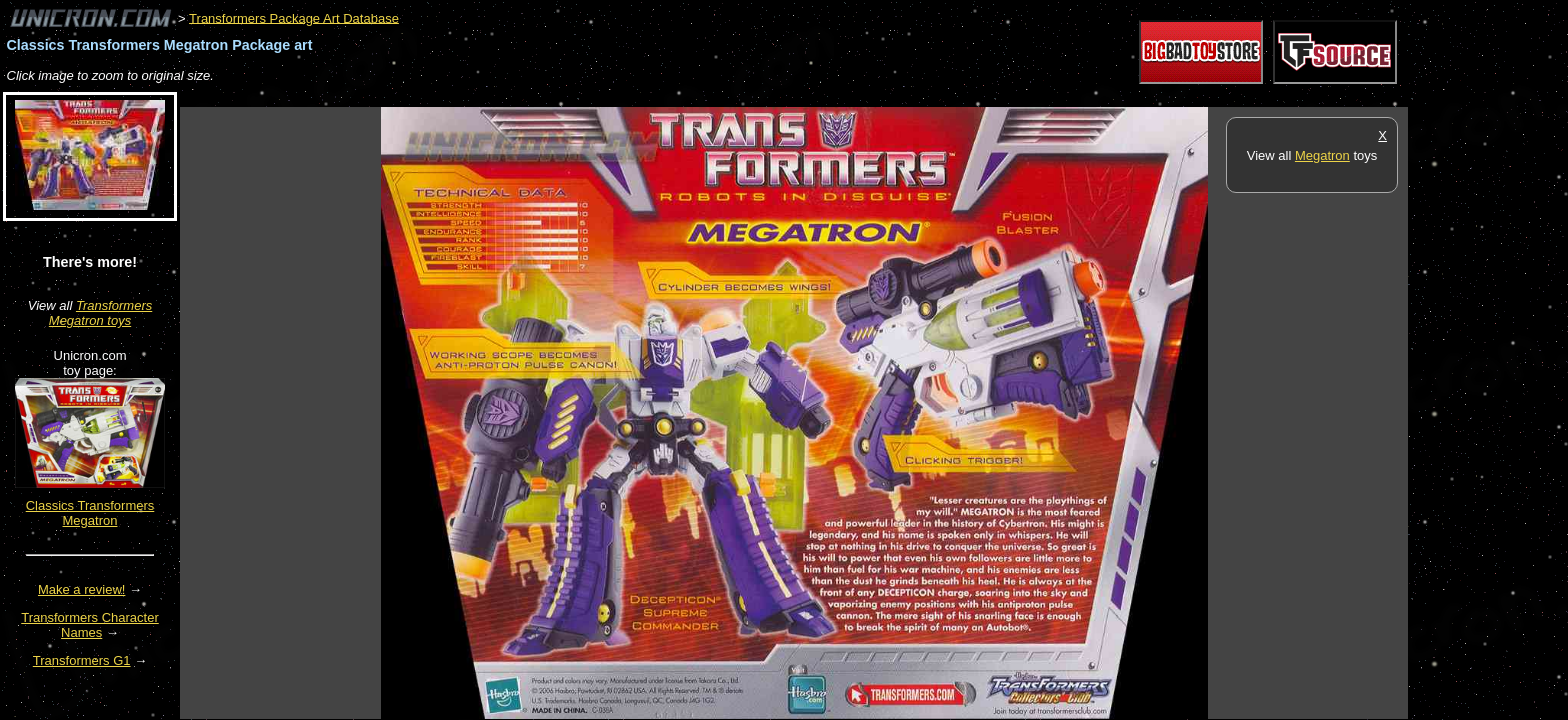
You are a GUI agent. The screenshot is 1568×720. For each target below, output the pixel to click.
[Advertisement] (544, 96)
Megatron (1322, 155)
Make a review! (81, 589)
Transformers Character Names (90, 625)
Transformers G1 (82, 660)
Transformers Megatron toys (100, 313)
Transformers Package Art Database (294, 17)
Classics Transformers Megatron (90, 513)
